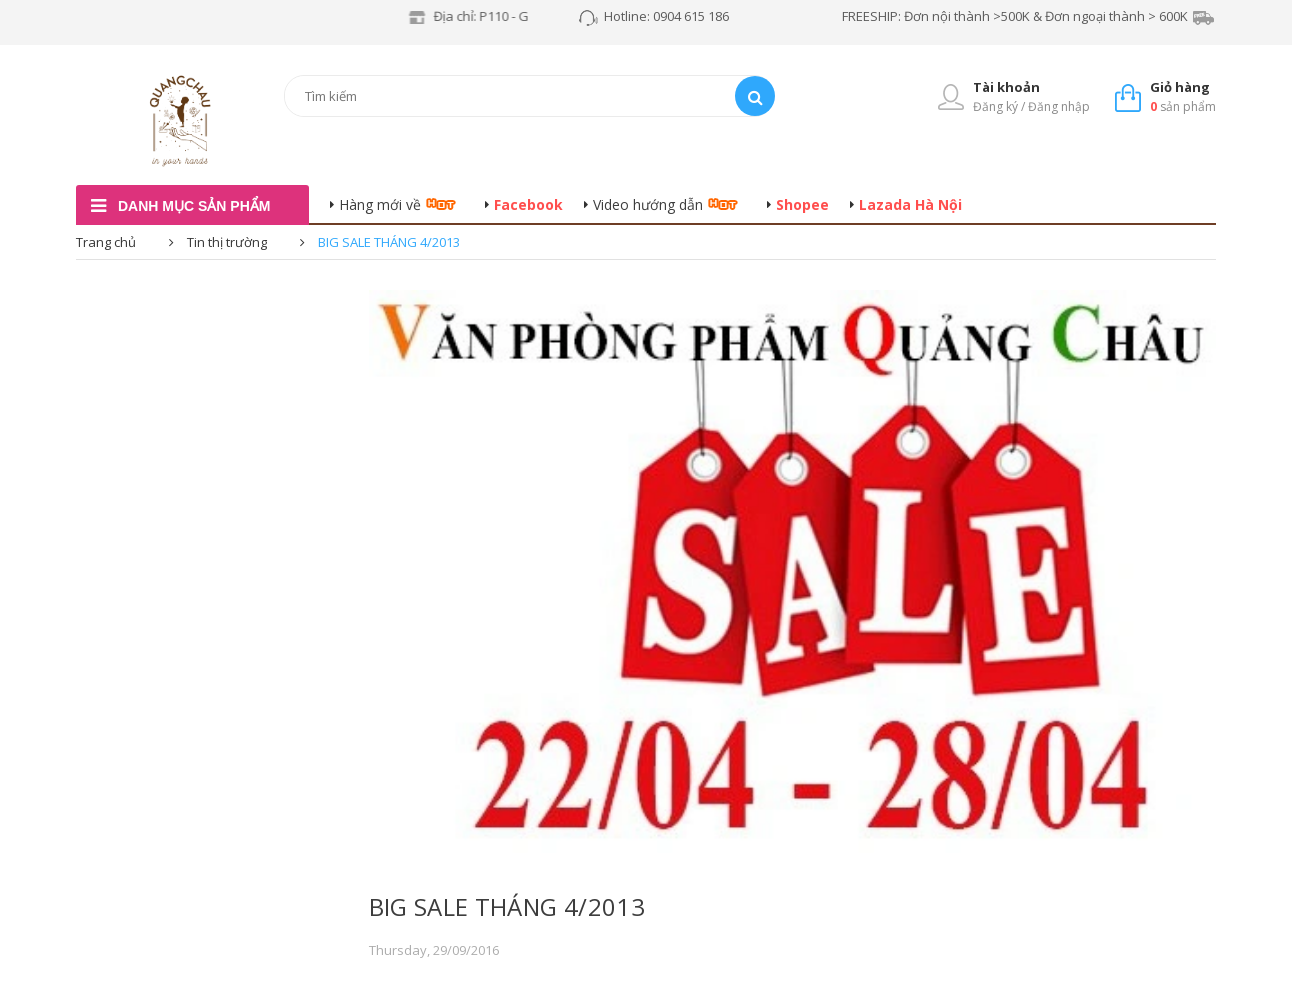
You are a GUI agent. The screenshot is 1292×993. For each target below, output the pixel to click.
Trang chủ (106, 242)
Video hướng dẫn (648, 204)
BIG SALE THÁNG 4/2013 (507, 906)
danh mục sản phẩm (194, 206)
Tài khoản (1006, 87)
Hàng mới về (380, 204)
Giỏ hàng (1180, 87)
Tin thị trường (227, 242)
